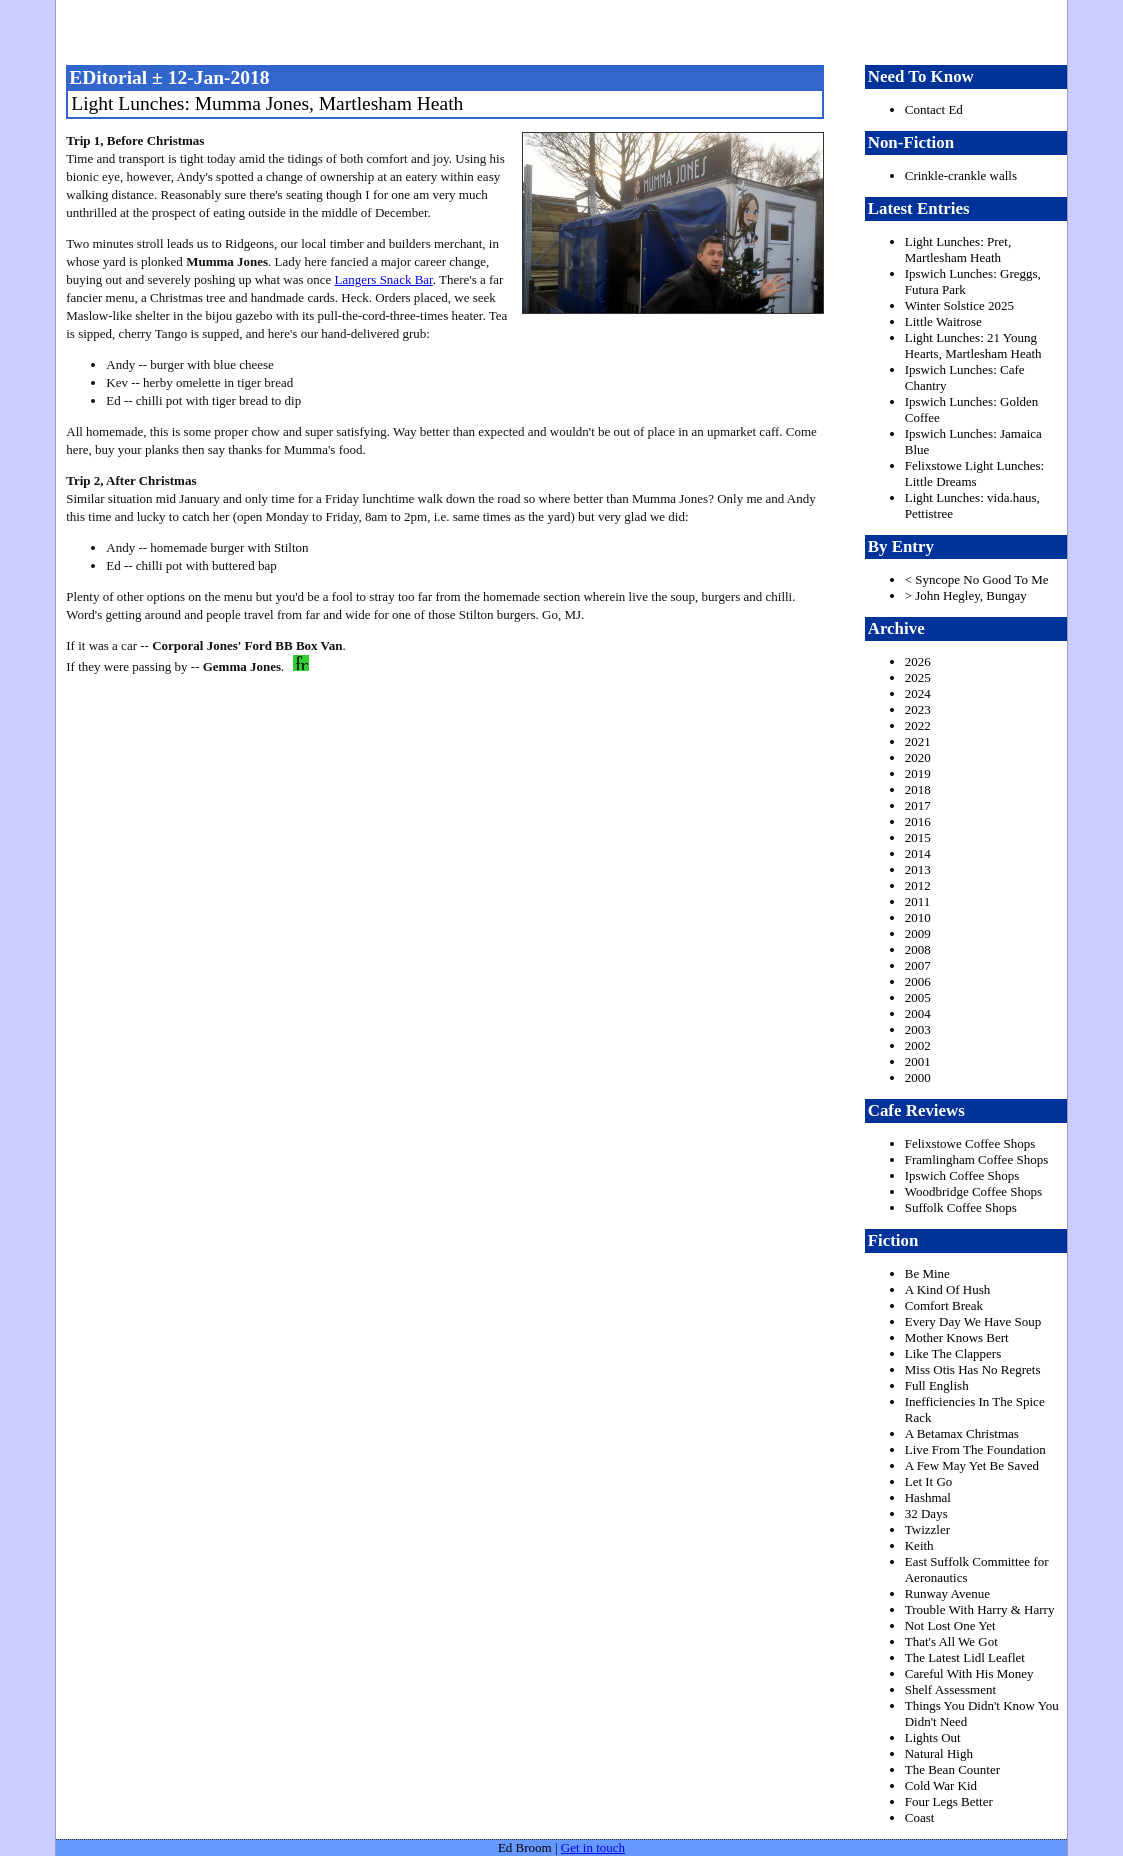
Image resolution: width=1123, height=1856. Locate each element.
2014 (918, 853)
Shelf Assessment (950, 1689)
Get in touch (593, 1847)
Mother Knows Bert (957, 1337)
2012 (918, 885)
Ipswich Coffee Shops (962, 1175)
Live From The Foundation (975, 1449)
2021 (918, 741)
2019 (918, 773)
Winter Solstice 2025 (959, 305)
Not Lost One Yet (950, 1625)
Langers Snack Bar (384, 279)
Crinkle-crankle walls (961, 175)
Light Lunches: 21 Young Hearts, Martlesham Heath (973, 345)
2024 (918, 693)
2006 (918, 981)
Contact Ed (934, 109)
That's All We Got (951, 1641)
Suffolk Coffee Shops (961, 1207)
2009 (918, 933)
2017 (918, 805)
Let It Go (929, 1481)
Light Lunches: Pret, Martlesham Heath (958, 249)
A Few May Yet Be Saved (972, 1465)
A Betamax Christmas (962, 1433)
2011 (918, 901)
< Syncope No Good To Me (977, 579)
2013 (918, 869)
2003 (918, 1029)
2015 (918, 837)
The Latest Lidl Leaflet (965, 1657)
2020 (918, 757)
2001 (918, 1061)
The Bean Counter (952, 1769)
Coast (920, 1817)
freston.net (567, 30)
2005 (918, 997)
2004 (918, 1013)
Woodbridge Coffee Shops (973, 1191)
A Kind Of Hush (948, 1289)
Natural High (939, 1753)
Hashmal (928, 1497)
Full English (937, 1385)
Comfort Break (944, 1305)
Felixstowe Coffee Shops (970, 1143)
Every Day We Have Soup (973, 1321)
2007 (918, 965)
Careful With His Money (969, 1673)
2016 (918, 821)
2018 (918, 789)
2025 (918, 677)
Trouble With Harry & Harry (980, 1609)
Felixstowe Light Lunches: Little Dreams (974, 473)
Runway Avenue (947, 1593)
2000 (918, 1077)
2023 (918, 709)
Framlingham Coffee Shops (976, 1159)
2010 (918, 917)
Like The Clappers (953, 1353)
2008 (918, 949)
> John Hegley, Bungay (966, 595)
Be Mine (927, 1273)
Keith (919, 1545)
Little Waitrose (943, 321)
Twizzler (927, 1529)
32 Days (926, 1513)
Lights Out (933, 1737)
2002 (918, 1045)
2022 (918, 725)
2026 (918, 661)
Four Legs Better (949, 1801)
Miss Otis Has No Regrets (973, 1369)
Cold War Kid (941, 1785)
